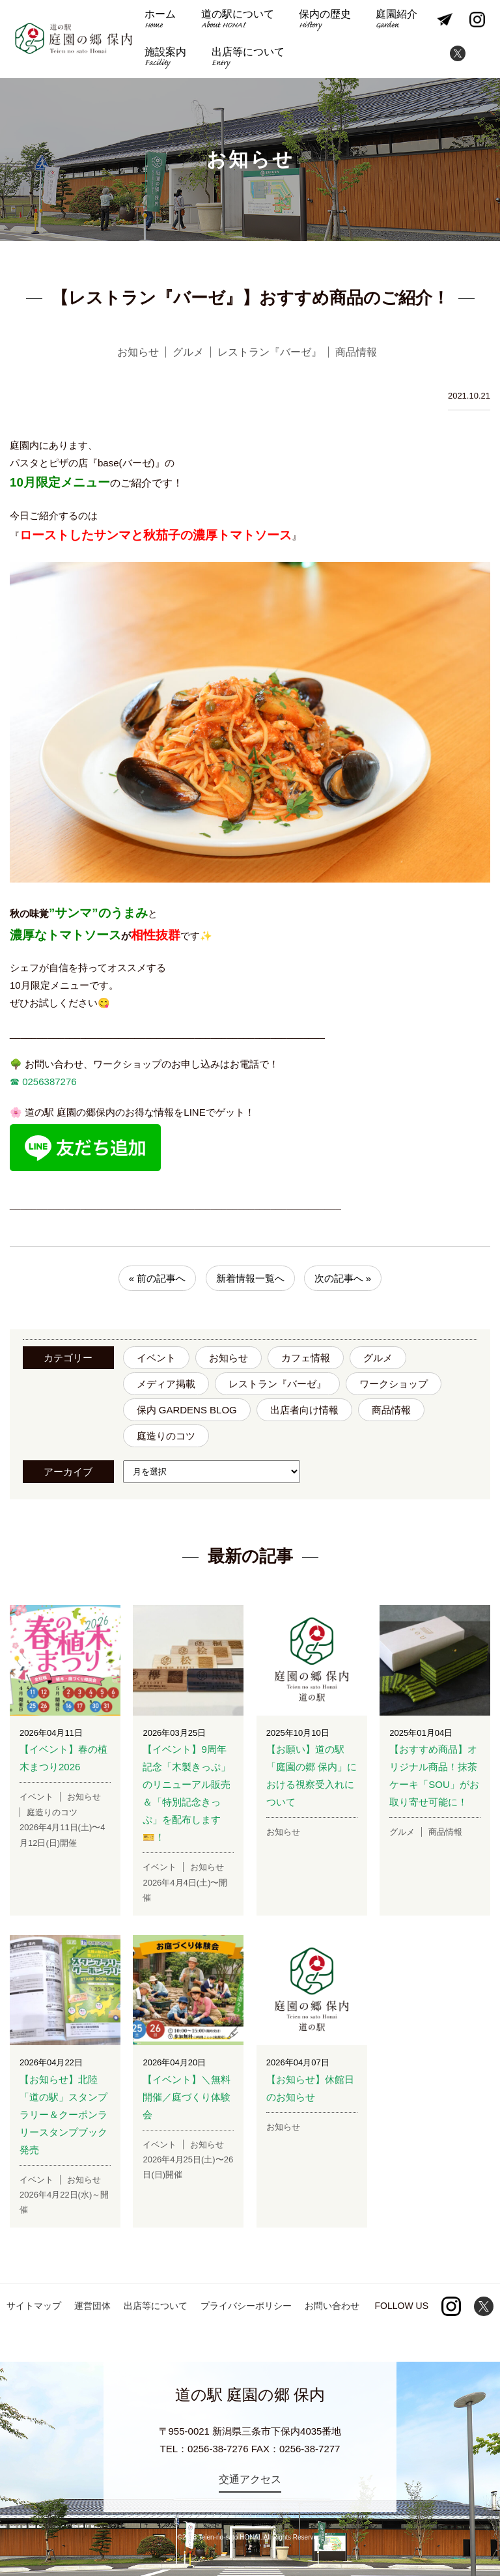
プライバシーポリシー (246, 2305)
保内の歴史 (325, 20)
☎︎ (15, 1081)
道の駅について (237, 20)
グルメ (378, 1357)
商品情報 (391, 1409)
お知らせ (228, 1357)
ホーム (160, 20)
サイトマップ (34, 2305)
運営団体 (92, 2305)
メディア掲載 (166, 1383)
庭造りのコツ (166, 1435)
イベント (156, 1357)
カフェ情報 (305, 1357)
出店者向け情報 (304, 1409)
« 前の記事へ (157, 1278)
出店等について (248, 58)
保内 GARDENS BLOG (187, 1409)
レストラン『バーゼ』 (277, 1383)
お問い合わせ (332, 2305)
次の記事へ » (343, 1278)
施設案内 (165, 58)
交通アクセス (250, 2479)
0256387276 (48, 1081)
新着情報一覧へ (250, 1278)
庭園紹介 (396, 20)
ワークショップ (393, 1383)
